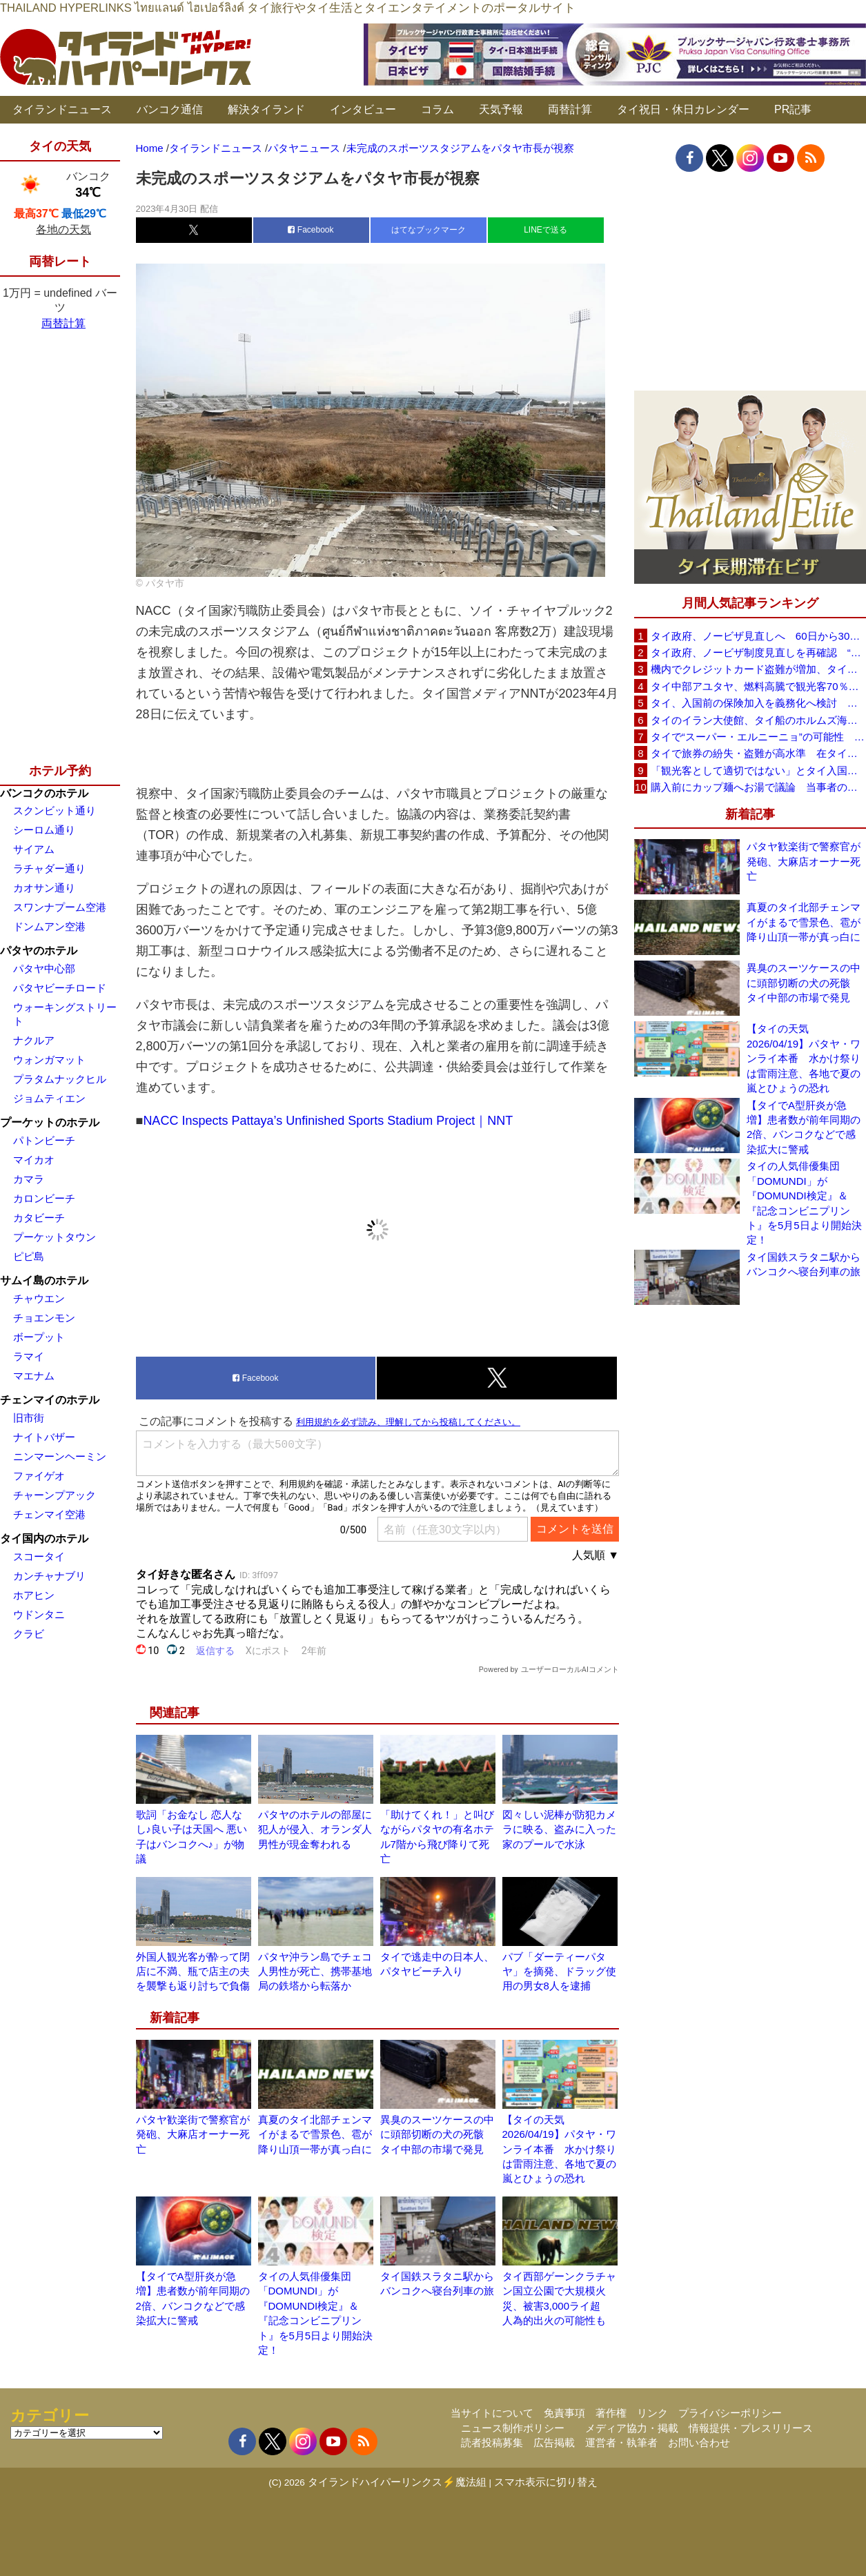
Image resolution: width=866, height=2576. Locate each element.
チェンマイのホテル (49, 1400)
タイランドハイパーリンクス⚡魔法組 (397, 2482)
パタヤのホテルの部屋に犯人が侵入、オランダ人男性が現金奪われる (315, 1829)
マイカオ (34, 1160)
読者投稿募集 (492, 2442)
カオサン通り (44, 888)
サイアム (34, 849)
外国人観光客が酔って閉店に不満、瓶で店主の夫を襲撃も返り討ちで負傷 (193, 1971)
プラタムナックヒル (59, 1079)
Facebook (310, 230)
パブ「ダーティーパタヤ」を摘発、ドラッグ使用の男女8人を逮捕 (559, 1971)
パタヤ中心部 (44, 968)
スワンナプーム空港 (59, 907)
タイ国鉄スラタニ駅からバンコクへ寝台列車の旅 (803, 1264)
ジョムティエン (49, 1098)
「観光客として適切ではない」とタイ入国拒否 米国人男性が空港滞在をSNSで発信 (758, 770)
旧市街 (28, 1418)
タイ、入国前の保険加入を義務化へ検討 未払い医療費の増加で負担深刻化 (758, 703)
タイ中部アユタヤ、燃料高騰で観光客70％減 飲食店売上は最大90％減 (758, 686)
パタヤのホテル (38, 950)
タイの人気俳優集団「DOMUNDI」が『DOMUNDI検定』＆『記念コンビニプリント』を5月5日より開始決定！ (804, 1203)
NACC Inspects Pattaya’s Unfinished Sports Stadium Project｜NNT (328, 1121)
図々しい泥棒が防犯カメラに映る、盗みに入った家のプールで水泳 (559, 1829)
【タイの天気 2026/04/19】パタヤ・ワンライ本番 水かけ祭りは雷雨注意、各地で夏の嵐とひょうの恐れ (559, 2149)
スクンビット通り (54, 810)
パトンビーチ (44, 1140)
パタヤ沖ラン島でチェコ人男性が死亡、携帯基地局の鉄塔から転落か (315, 1971)
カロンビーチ (44, 1198)
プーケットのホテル (49, 1122)
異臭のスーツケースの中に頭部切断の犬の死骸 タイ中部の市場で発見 (437, 2134)
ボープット (39, 1337)
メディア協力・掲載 (631, 2428)
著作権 (611, 2413)
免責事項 (564, 2413)
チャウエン (39, 1298)
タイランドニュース (62, 109)
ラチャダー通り (49, 868)
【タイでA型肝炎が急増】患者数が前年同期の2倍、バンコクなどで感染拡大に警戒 (803, 1127)
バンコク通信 (170, 109)
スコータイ (39, 1556)
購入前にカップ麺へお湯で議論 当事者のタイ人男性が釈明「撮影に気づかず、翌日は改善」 (758, 787)
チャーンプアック (54, 1495)
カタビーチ (39, 1217)
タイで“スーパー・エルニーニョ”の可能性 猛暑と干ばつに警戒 (758, 737)
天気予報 (501, 109)
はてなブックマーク (428, 230)
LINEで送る (545, 230)
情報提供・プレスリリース (751, 2428)
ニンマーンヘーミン (59, 1456)
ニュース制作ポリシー (512, 2428)
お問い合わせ (699, 2442)
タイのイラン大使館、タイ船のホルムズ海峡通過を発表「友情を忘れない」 (758, 720)
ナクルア (34, 1040)
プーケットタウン (54, 1237)
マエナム (34, 1376)
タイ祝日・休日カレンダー (683, 109)
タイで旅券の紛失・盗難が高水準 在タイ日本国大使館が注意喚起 (758, 753)
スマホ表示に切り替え (546, 2482)
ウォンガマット (49, 1059)
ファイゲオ (39, 1476)
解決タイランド (266, 109)
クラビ (28, 1634)
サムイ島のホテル (44, 1280)
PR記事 (792, 109)
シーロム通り (44, 830)
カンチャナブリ (49, 1576)
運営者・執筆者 (621, 2442)
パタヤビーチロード (59, 988)
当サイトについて (492, 2413)
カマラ (28, 1179)
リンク (652, 2413)
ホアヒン (34, 1595)
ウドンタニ (39, 1614)
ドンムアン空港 (49, 926)
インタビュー (363, 109)
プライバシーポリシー (730, 2413)
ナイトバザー (44, 1437)
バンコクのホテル (44, 793)
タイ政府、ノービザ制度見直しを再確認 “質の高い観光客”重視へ (758, 652)
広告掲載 (554, 2442)
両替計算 (570, 109)
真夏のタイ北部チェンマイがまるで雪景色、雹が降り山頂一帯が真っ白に (315, 2134)
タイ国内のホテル (44, 1538)
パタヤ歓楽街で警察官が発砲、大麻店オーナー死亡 (193, 2134)
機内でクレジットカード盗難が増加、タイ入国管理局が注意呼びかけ (758, 669)
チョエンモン (44, 1318)
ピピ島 (28, 1256)
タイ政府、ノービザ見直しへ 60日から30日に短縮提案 (758, 636)
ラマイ (28, 1356)
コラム (437, 109)
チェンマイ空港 (49, 1514)
